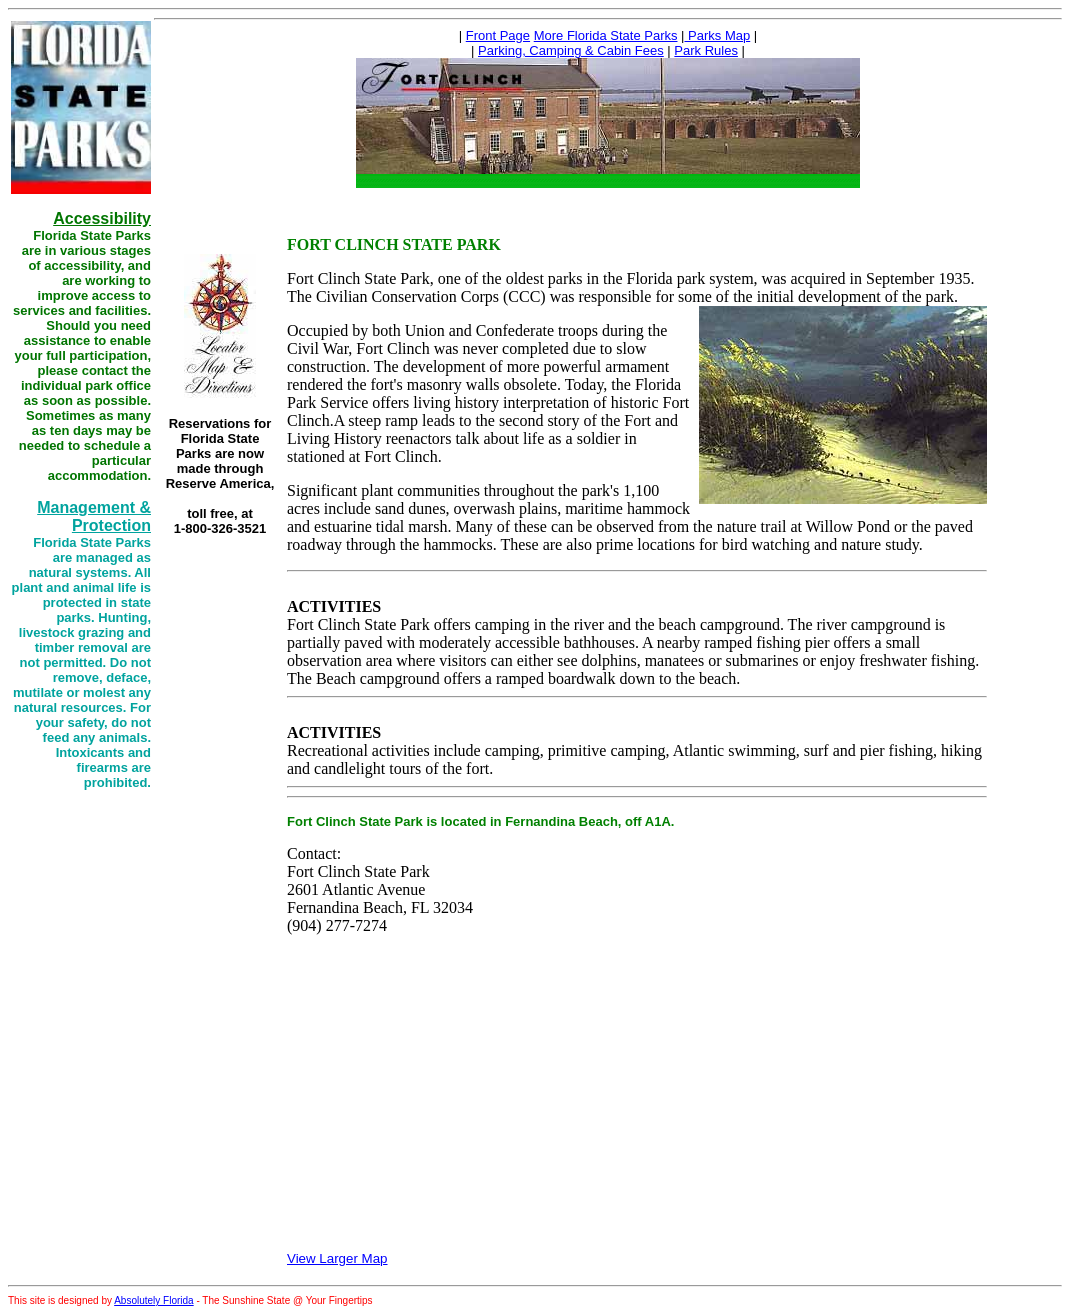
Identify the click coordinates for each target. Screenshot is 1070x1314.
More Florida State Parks (606, 35)
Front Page (498, 35)
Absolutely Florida (153, 1300)
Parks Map (717, 35)
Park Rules (706, 50)
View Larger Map (337, 1258)
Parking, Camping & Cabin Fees (571, 50)
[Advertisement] (220, 675)
